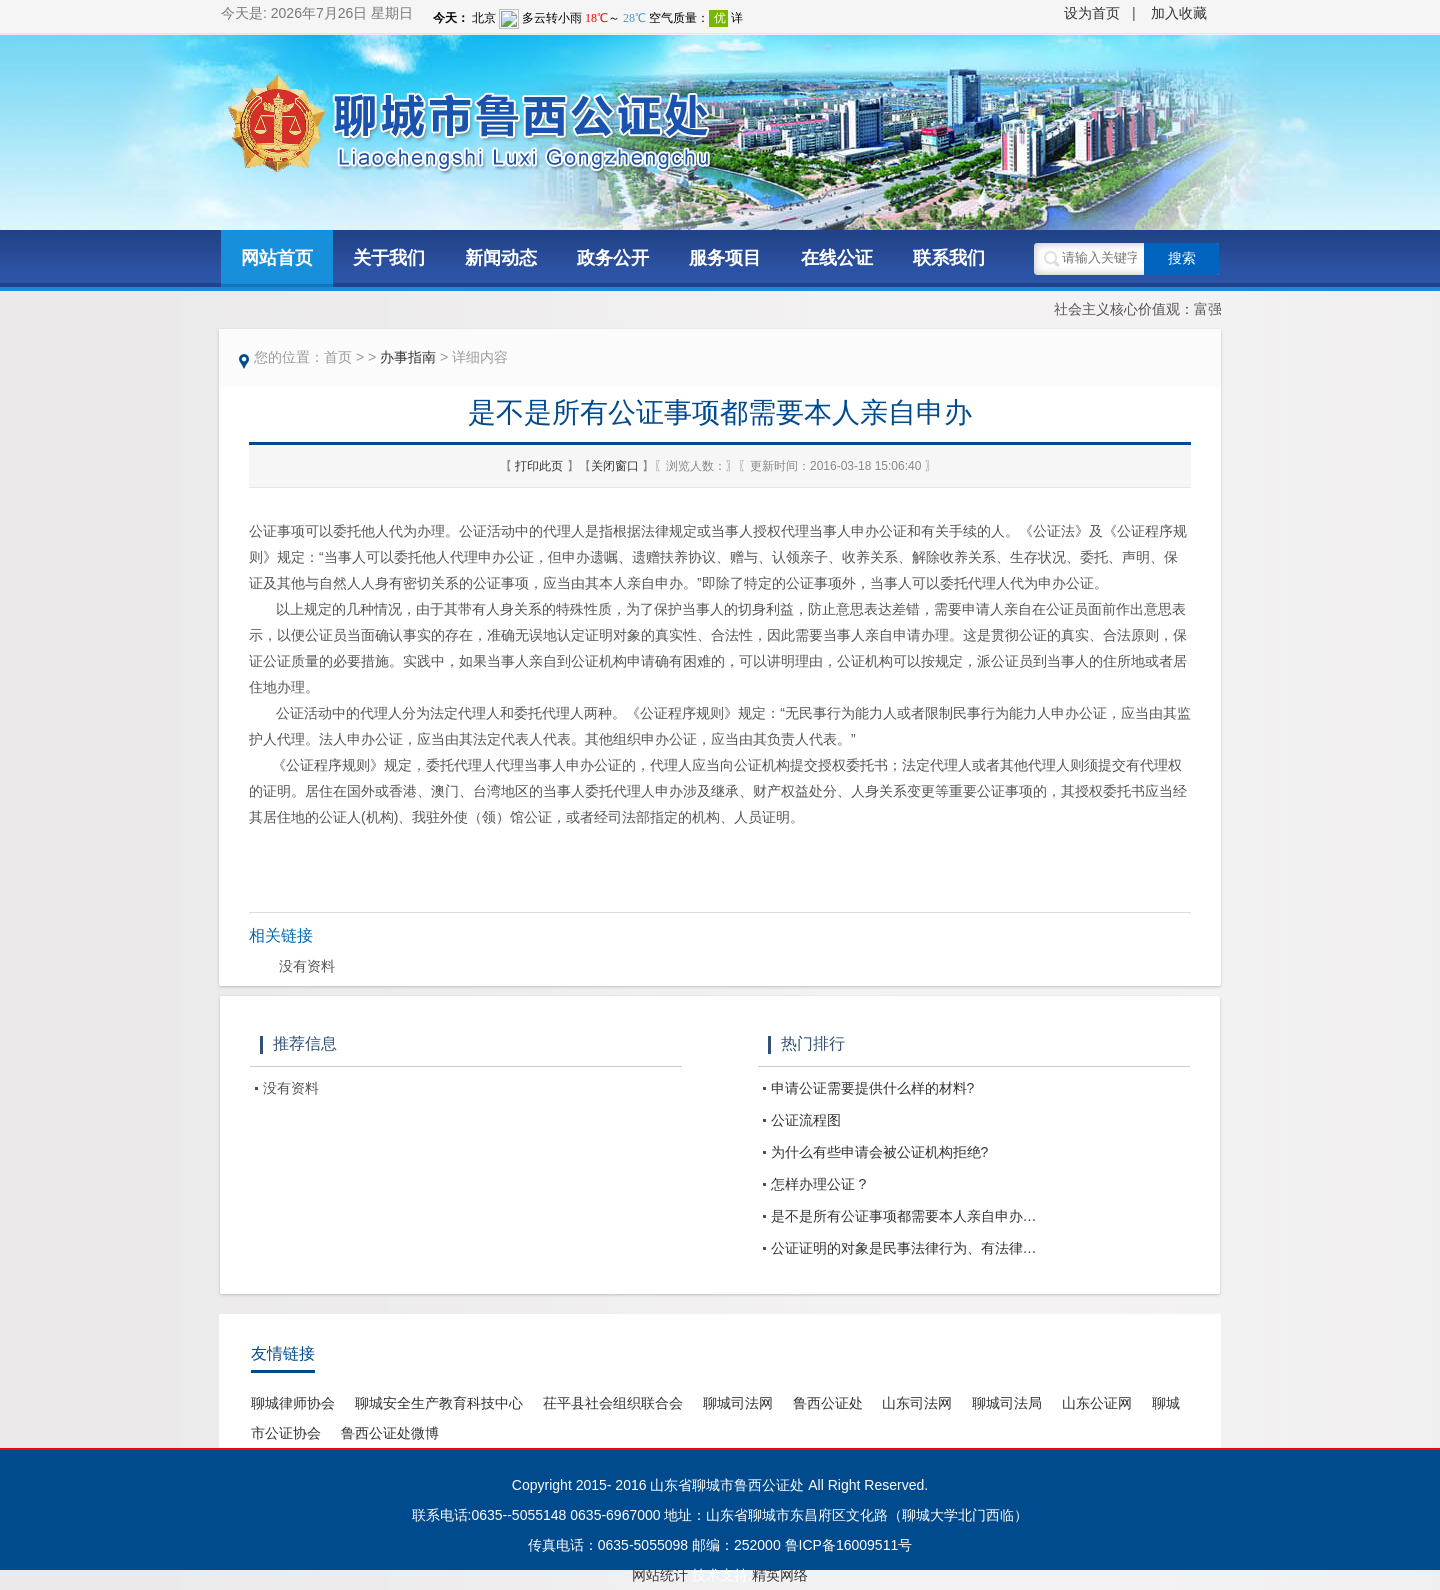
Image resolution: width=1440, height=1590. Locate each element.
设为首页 (1092, 13)
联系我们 (949, 258)
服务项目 (725, 258)
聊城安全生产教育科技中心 (439, 1403)
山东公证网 (1097, 1403)
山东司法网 (917, 1403)
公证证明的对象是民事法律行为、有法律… (904, 1248)
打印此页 (540, 466)
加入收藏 (1179, 13)
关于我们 (389, 258)
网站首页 (277, 258)
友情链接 (283, 1353)
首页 (338, 357)
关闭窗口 (616, 466)
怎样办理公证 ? (819, 1184)
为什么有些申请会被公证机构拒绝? (880, 1152)
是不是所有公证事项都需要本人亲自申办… (904, 1216)
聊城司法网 (738, 1403)
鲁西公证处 (828, 1403)
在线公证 (837, 258)
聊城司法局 (1007, 1403)
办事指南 (408, 357)
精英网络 (780, 1575)
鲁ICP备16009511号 (849, 1545)
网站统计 (660, 1575)
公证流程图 (806, 1120)
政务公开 (613, 258)
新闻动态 (501, 258)
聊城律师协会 (293, 1403)
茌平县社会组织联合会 (613, 1403)
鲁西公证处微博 (390, 1433)
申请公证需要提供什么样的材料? (873, 1088)
